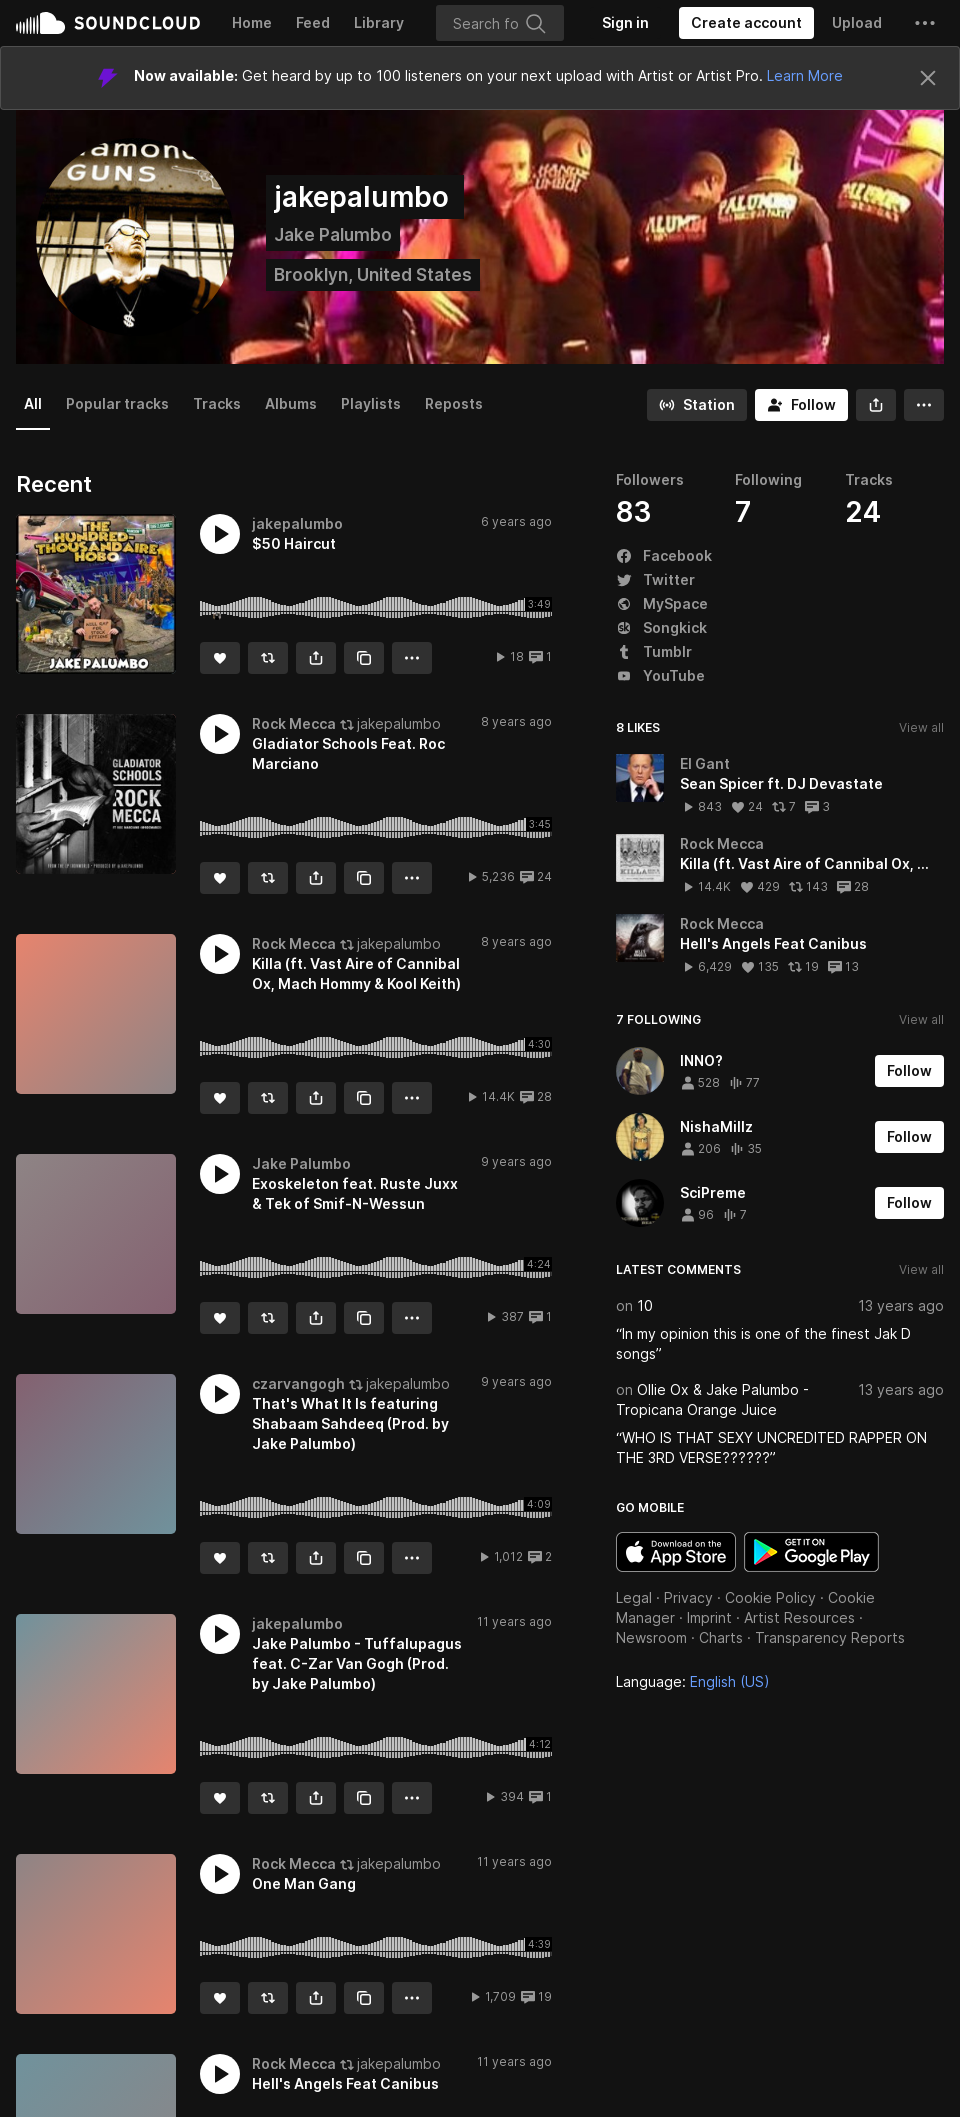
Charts (721, 1637)
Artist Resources (799, 1617)
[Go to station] (697, 405)
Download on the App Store (676, 1552)
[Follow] (801, 405)
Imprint (709, 1617)
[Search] (500, 23)
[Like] (220, 658)
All (33, 403)
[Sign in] (625, 23)
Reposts (454, 403)
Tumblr (654, 651)
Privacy (688, 1597)
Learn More (805, 75)
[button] (925, 23)
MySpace (662, 603)
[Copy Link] (364, 658)
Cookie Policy (770, 1597)
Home (252, 22)
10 (645, 1305)
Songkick (661, 627)
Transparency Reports (830, 1637)
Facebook (664, 555)
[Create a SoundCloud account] (746, 23)
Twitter (655, 579)
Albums (291, 403)
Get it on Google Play (811, 1552)
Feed (313, 22)
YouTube (660, 675)
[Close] (928, 78)
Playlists (371, 403)
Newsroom (651, 1637)
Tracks (217, 403)
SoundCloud (108, 23)
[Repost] (268, 658)
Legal (634, 1597)
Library (379, 22)
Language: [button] (693, 1681)
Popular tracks (117, 403)
